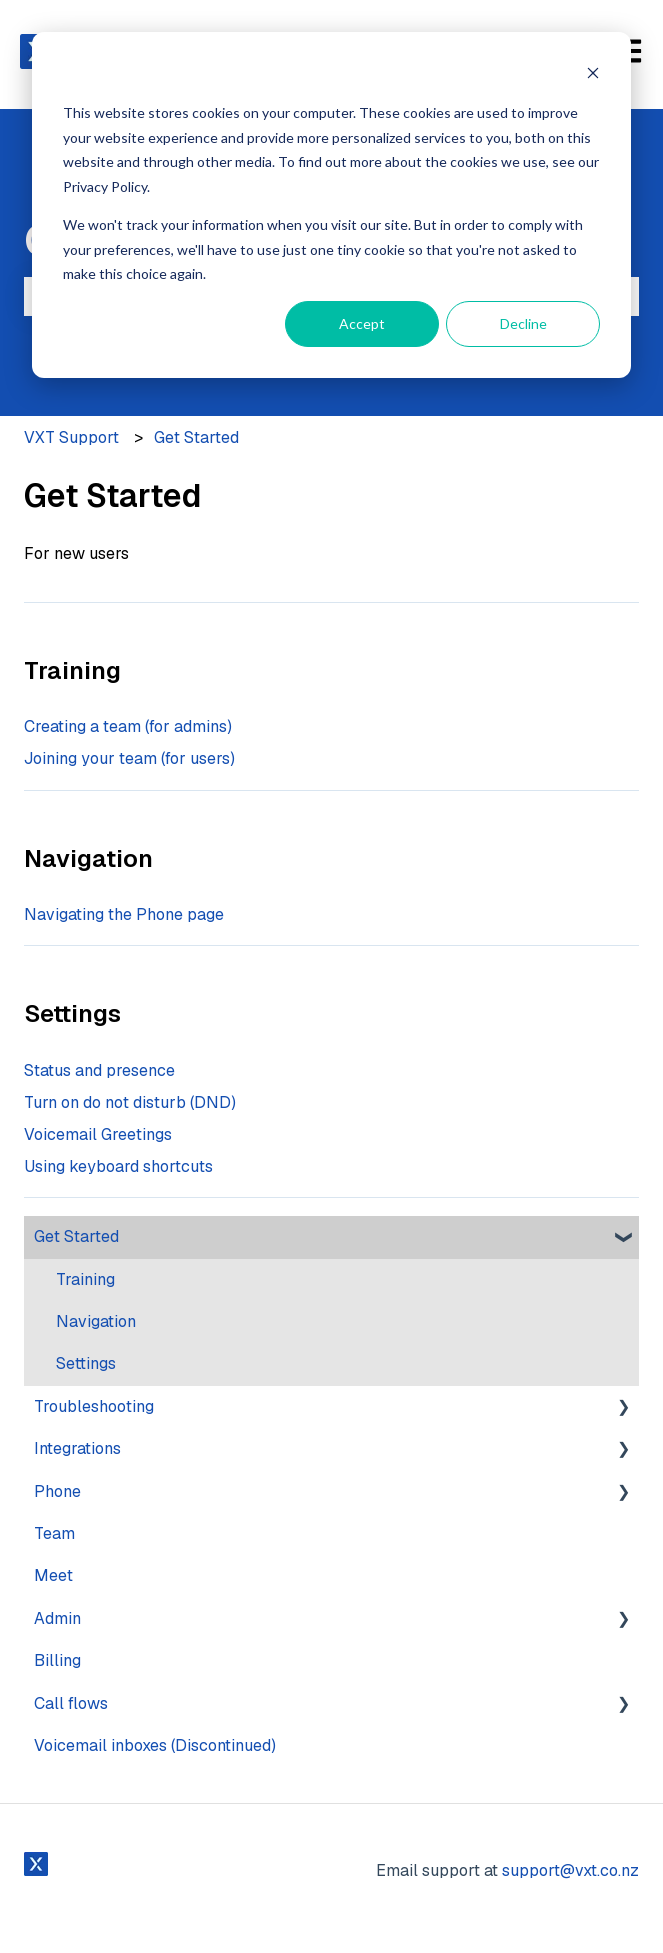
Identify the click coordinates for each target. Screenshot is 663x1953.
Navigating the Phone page (124, 914)
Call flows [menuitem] (71, 1703)
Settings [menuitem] (86, 1363)
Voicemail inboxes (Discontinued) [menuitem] (155, 1745)
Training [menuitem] (85, 1279)
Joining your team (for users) (129, 758)
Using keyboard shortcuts (118, 1166)
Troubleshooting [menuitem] (94, 1406)
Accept (362, 323)
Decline (523, 323)
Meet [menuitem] (53, 1575)
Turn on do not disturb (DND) (130, 1102)
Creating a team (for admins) (128, 726)
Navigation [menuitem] (96, 1321)
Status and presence (99, 1070)
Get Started (196, 437)
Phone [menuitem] (57, 1491)
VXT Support (71, 437)
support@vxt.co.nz (570, 1870)
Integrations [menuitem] (77, 1448)
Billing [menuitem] (57, 1660)
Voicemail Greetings (98, 1134)
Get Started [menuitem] (76, 1236)
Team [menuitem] (54, 1533)
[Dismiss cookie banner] (593, 75)
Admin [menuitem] (57, 1618)
